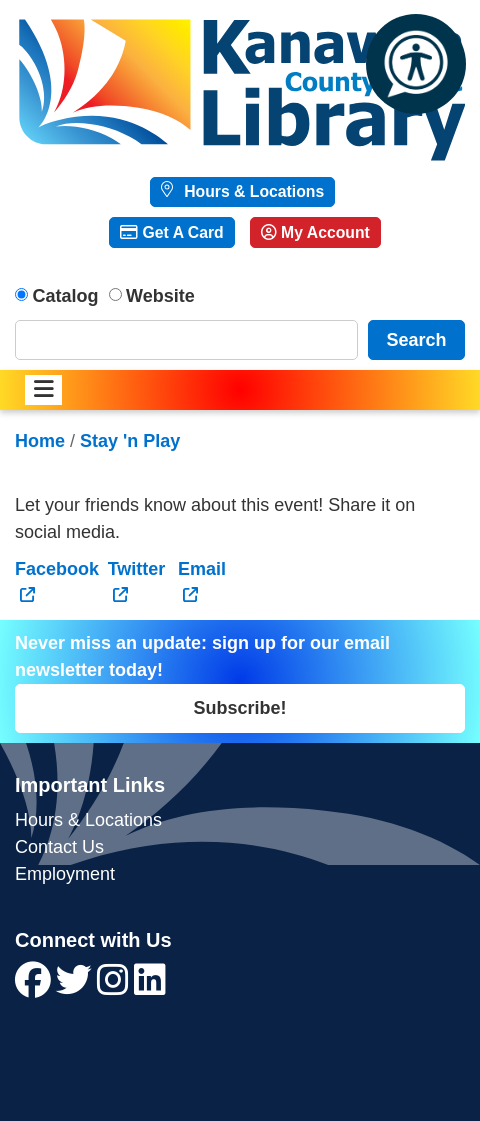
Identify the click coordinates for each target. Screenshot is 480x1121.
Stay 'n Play (130, 441)
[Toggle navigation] (43, 390)
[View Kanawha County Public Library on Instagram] (115, 987)
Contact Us (59, 847)
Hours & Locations (252, 191)
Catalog (66, 296)
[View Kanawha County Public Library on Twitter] (76, 987)
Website (160, 296)
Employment (65, 874)
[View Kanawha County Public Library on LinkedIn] (150, 987)
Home (40, 441)
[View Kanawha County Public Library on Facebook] (35, 987)
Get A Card (171, 232)
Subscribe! (239, 708)
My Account (315, 232)
